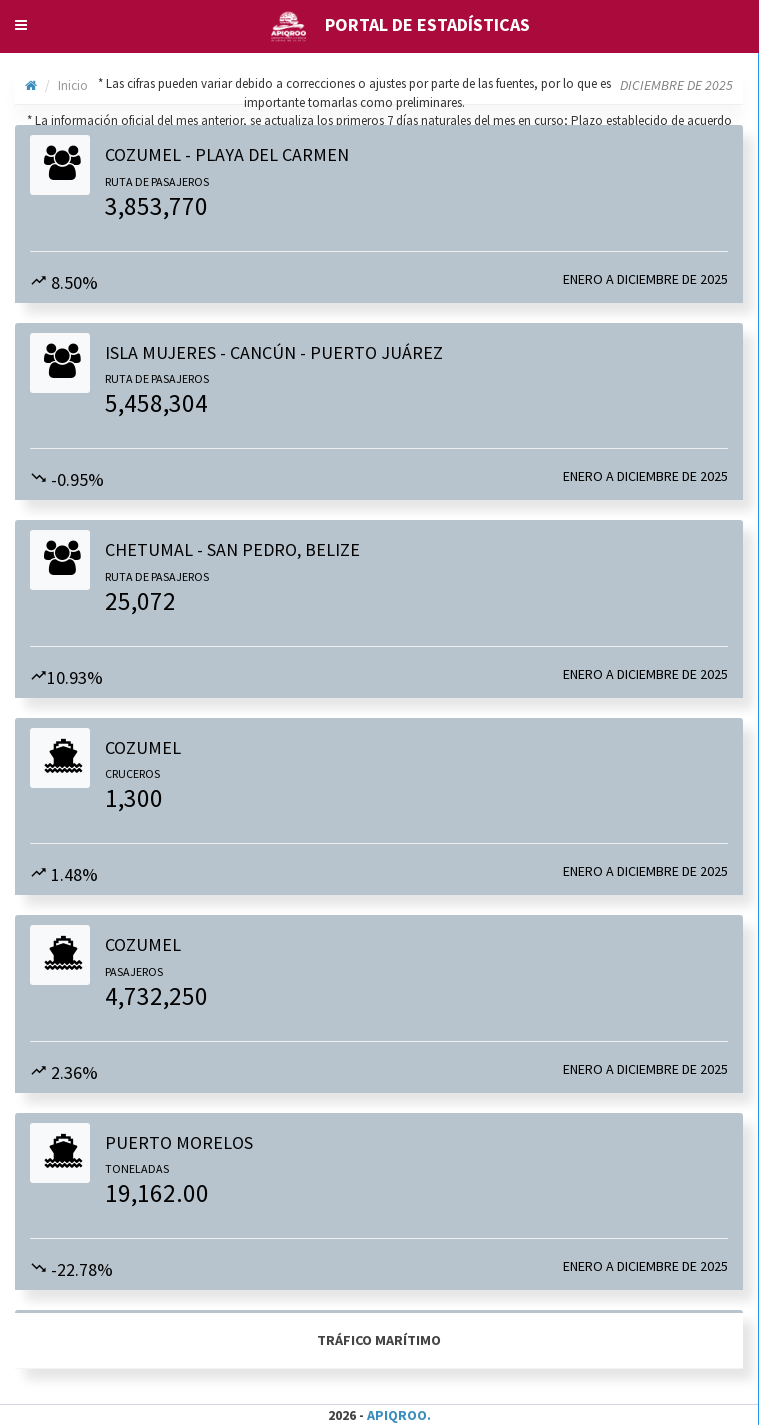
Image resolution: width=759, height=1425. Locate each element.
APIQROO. (399, 1415)
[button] (21, 25)
